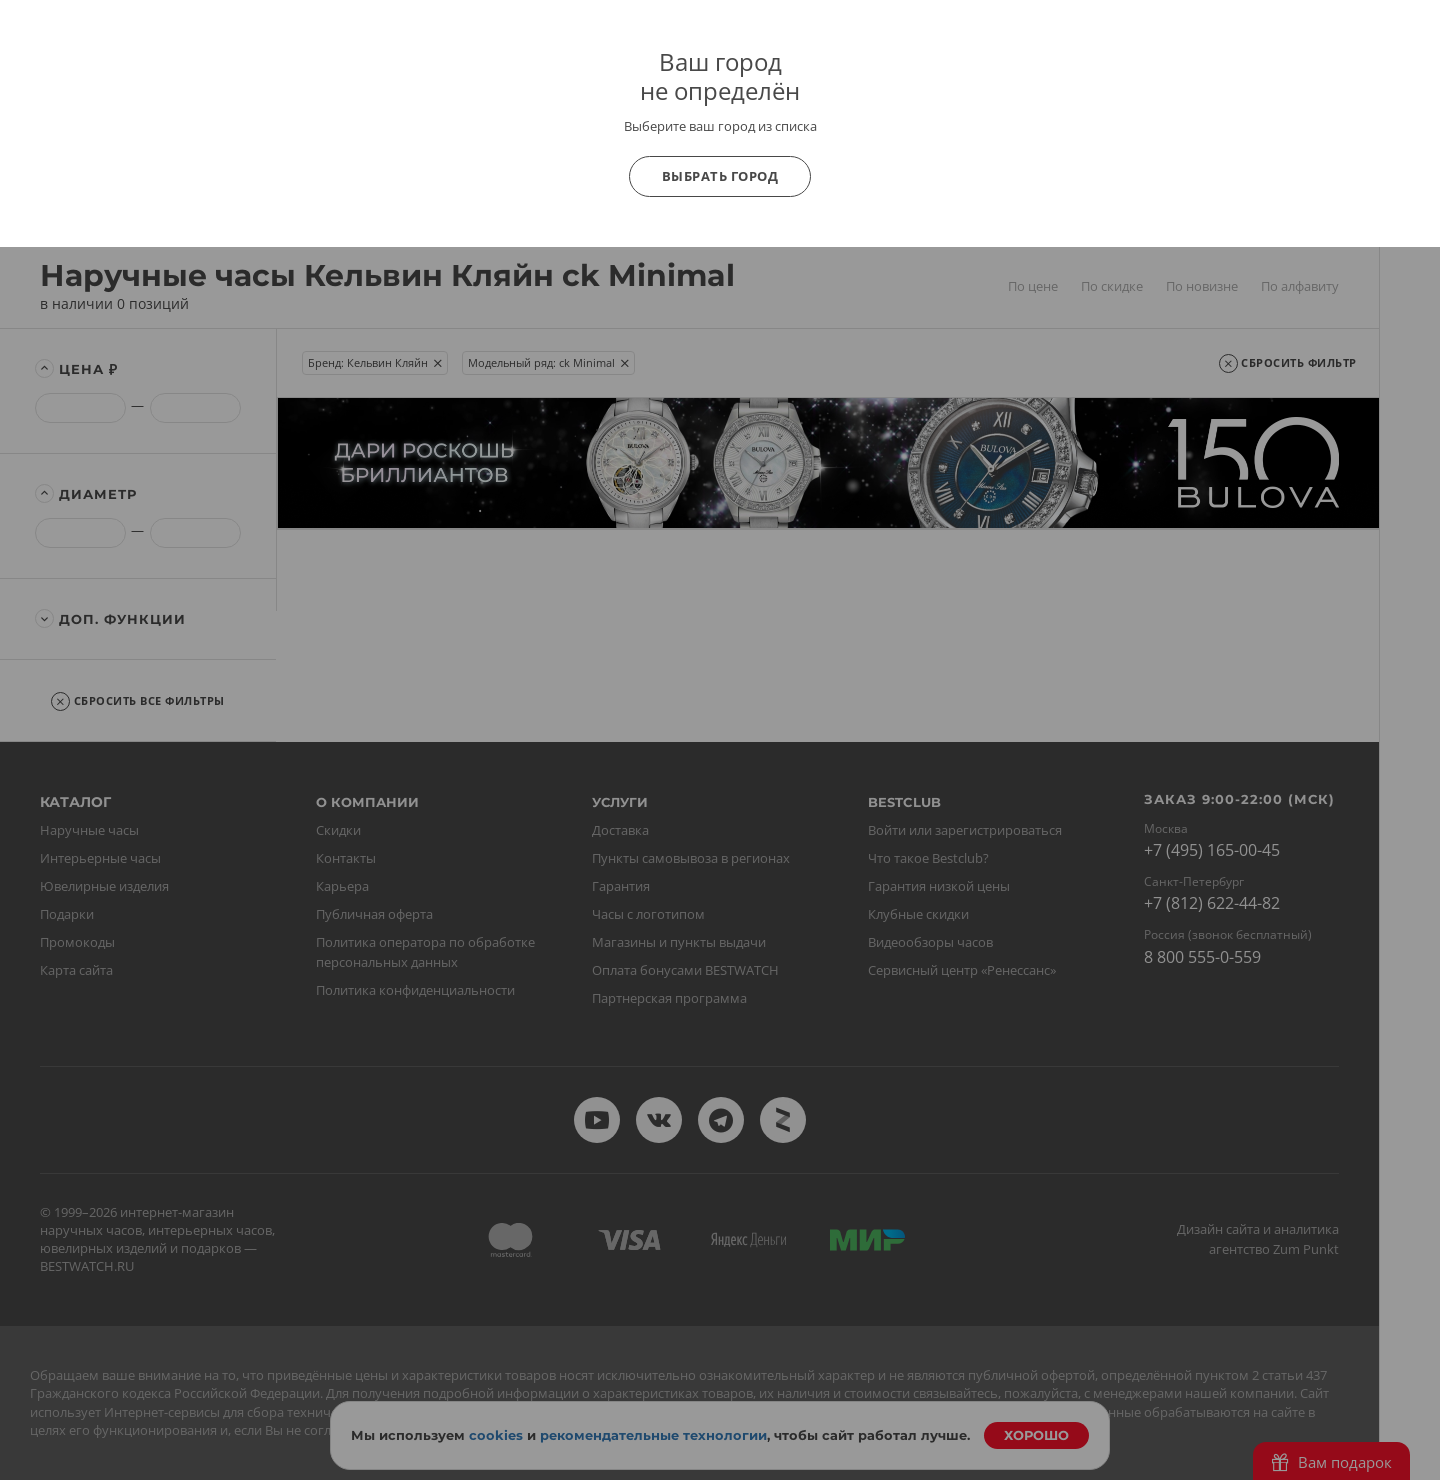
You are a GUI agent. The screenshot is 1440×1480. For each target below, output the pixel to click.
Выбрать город (720, 176)
